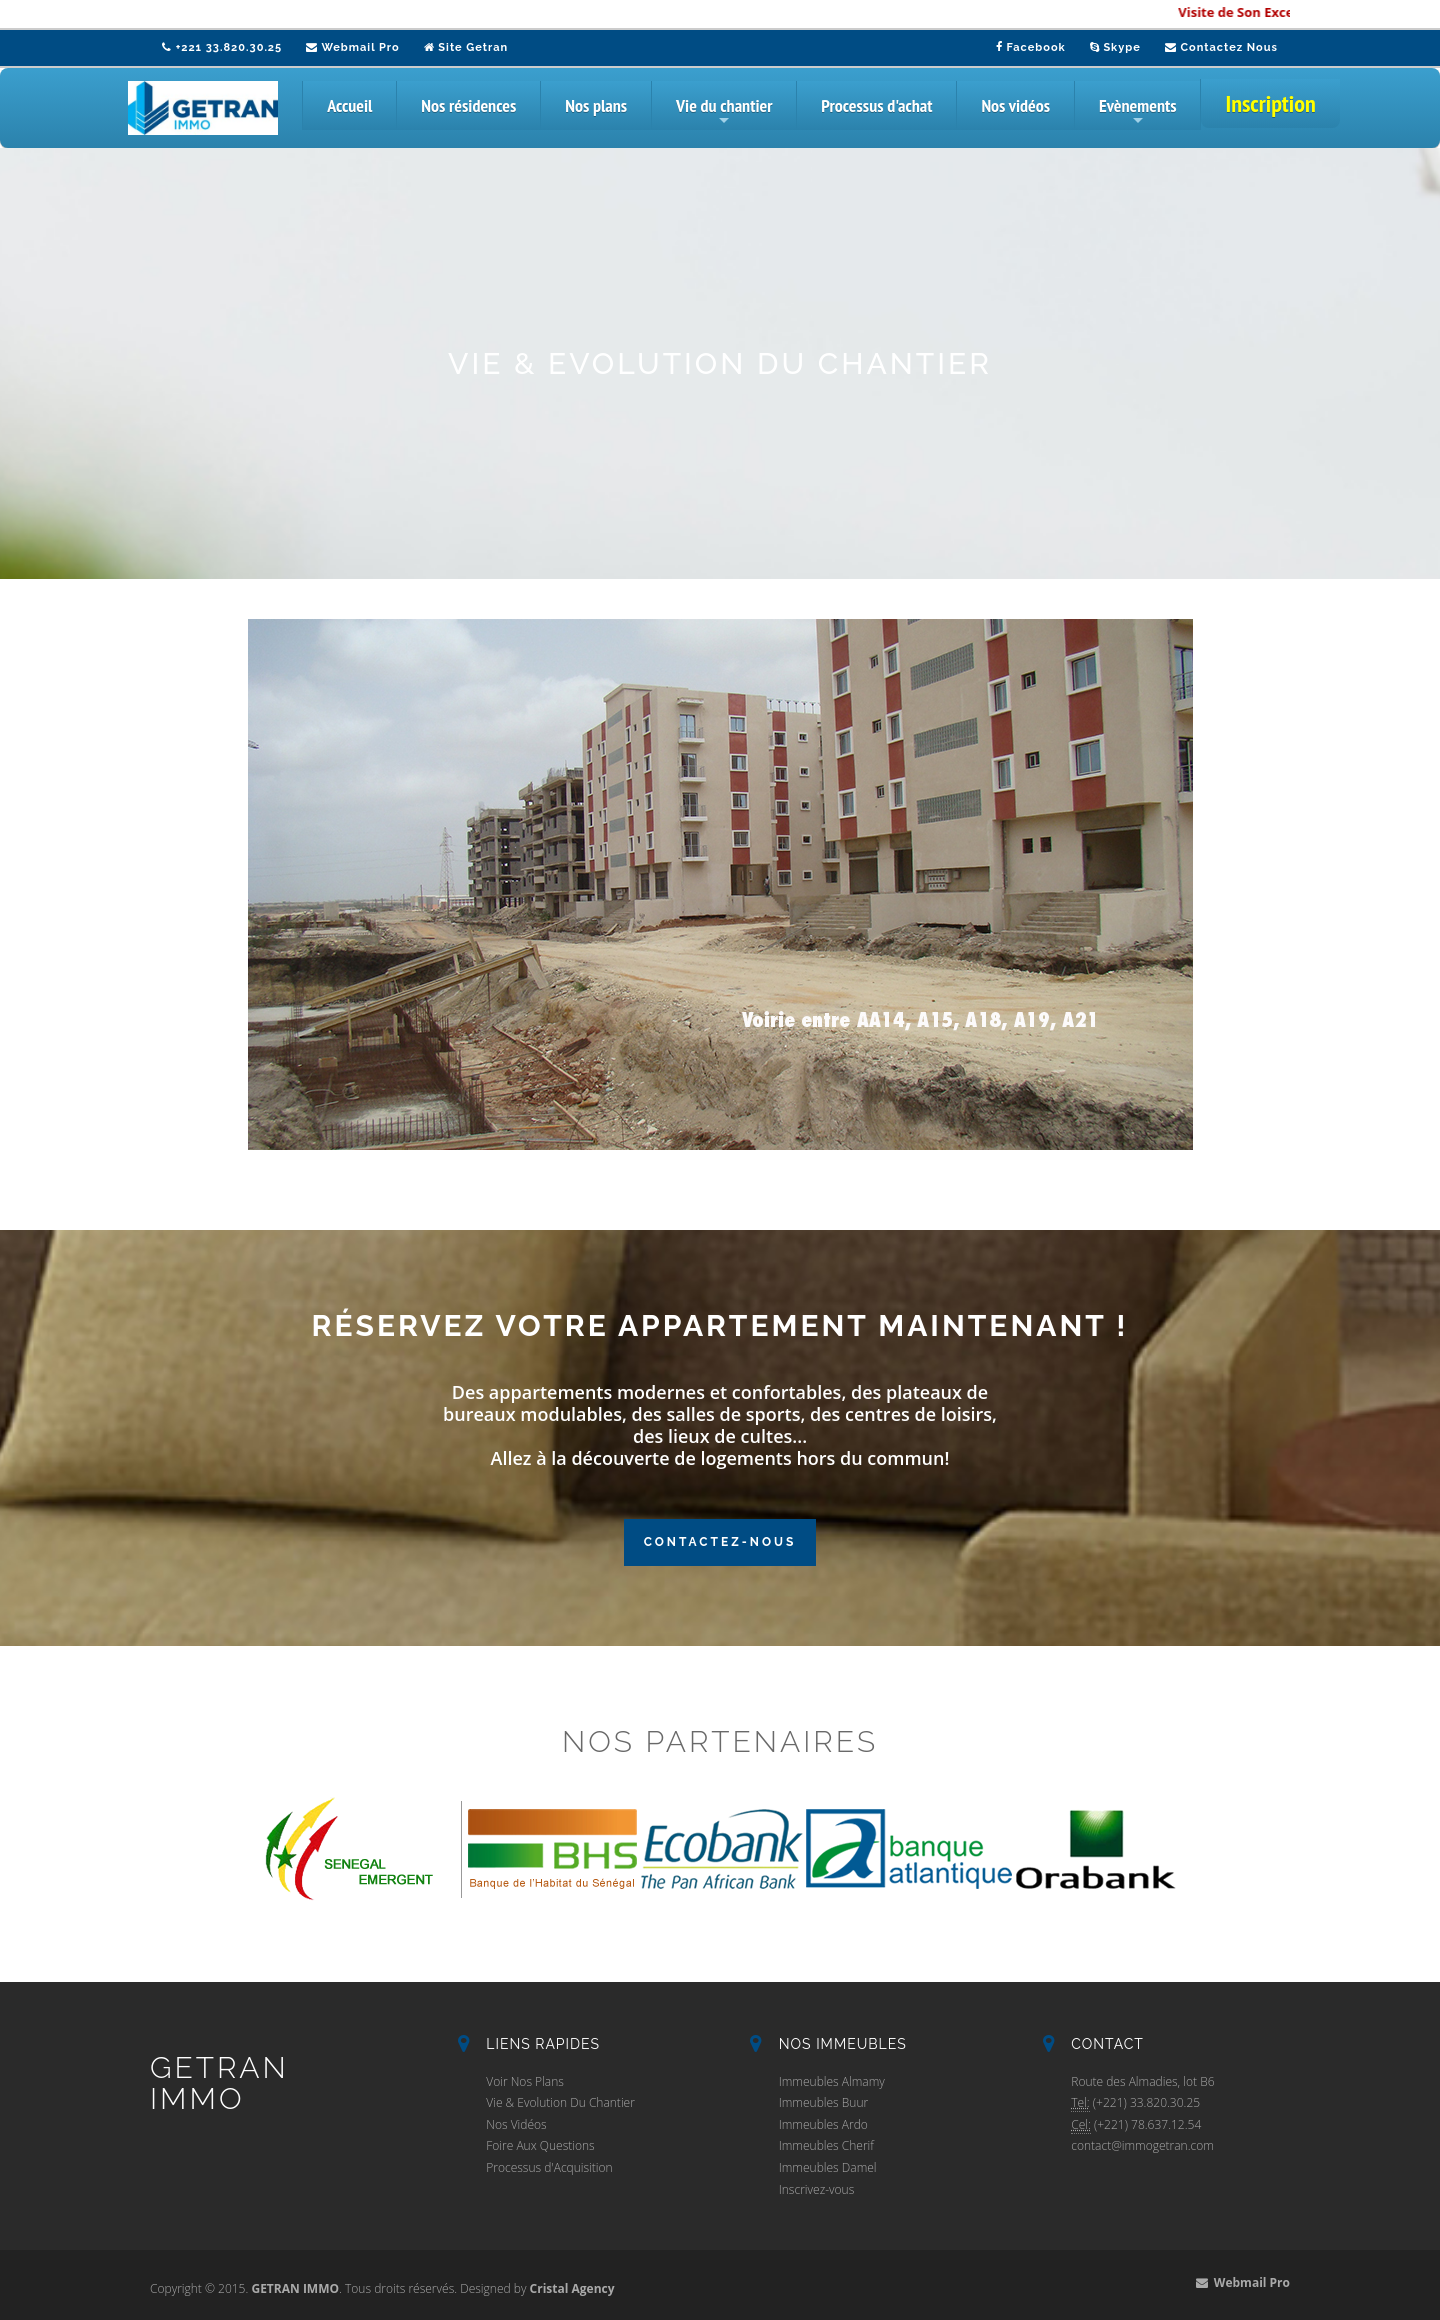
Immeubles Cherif (826, 2145)
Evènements (1138, 112)
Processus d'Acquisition (549, 2167)
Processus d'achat (876, 105)
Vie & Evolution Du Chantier (560, 2102)
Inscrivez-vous (817, 2189)
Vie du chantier (724, 112)
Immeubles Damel (828, 2167)
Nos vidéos (1015, 105)
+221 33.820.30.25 (222, 47)
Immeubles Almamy (832, 2081)
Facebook (1031, 47)
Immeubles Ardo (823, 2124)
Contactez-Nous (720, 1542)
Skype (1115, 47)
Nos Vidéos (516, 2124)
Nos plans (596, 105)
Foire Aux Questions (540, 2145)
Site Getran (466, 47)
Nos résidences (468, 105)
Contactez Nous (1221, 47)
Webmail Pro (353, 47)
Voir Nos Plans (525, 2081)
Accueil (349, 105)
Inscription (1270, 103)
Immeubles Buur (823, 2102)
